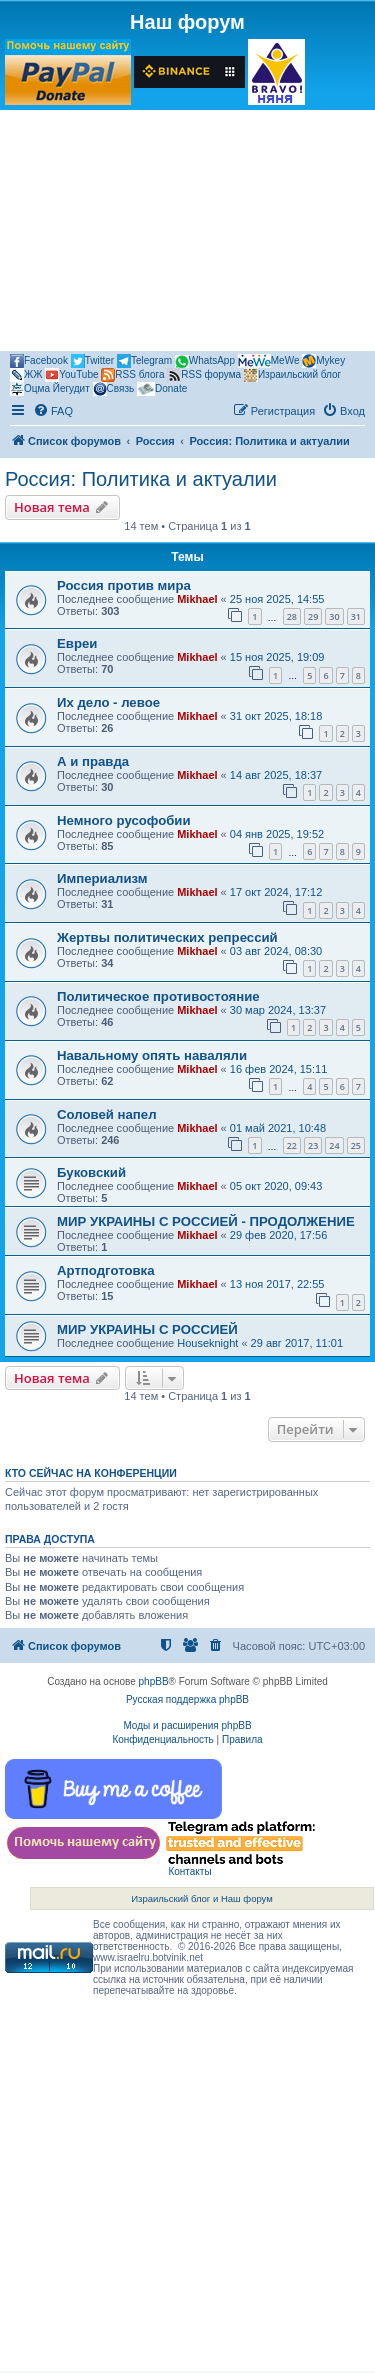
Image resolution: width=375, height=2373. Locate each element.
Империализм (102, 878)
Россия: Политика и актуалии (141, 479)
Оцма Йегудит (50, 389)
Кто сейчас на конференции (91, 1473)
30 (334, 616)
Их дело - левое (108, 702)
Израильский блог (292, 375)
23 (313, 1145)
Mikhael (197, 599)
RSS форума (204, 375)
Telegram (144, 361)
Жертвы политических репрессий (167, 937)
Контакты (189, 1871)
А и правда (93, 761)
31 (356, 616)
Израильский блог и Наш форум (202, 1898)
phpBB (154, 1681)
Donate (162, 389)
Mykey (323, 361)
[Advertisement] (187, 233)
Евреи (77, 643)
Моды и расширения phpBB (187, 1725)
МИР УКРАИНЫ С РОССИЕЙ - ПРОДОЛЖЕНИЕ (206, 1221)
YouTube (71, 375)
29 (313, 616)
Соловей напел (107, 1114)
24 (334, 1145)
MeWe (269, 361)
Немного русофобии (124, 820)
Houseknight (207, 1343)
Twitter (92, 361)
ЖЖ (26, 375)
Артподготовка (106, 1270)
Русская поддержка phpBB (187, 1699)
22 (292, 1145)
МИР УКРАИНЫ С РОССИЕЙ (147, 1329)
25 (356, 1145)
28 (292, 616)
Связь (114, 389)
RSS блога (132, 375)
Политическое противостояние (158, 996)
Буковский (91, 1172)
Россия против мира (124, 585)
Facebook (39, 361)
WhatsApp (205, 361)
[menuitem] (53, 411)
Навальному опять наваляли (152, 1055)
